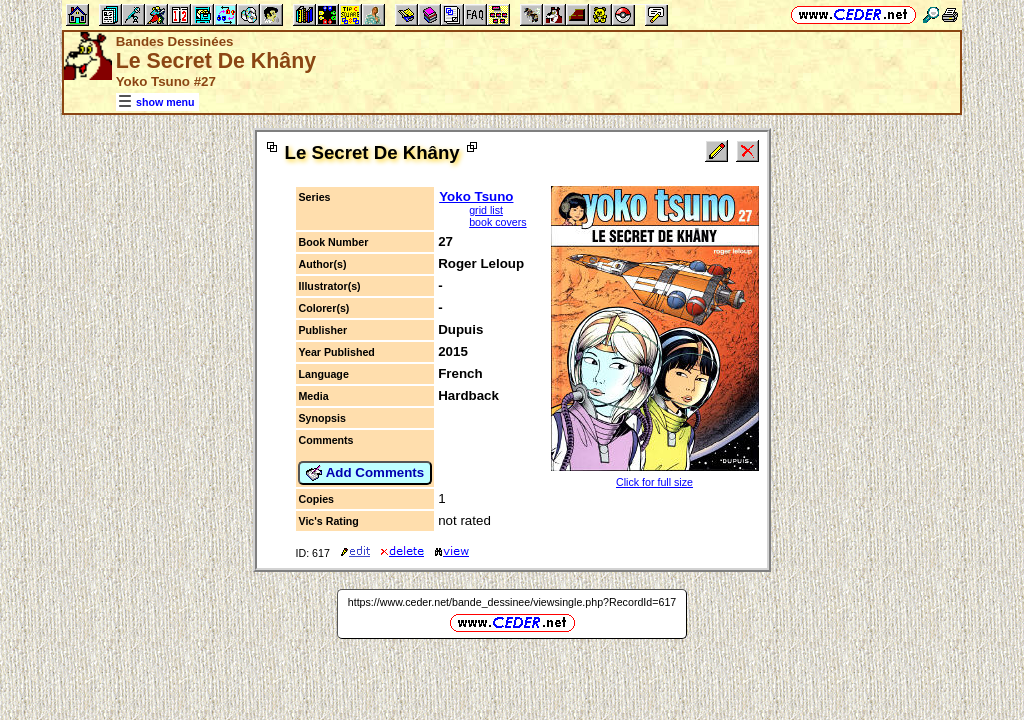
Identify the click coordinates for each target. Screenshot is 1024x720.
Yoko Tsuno (476, 196)
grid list (486, 210)
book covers (497, 222)
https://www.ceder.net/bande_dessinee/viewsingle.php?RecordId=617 (512, 602)
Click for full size (654, 482)
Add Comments (365, 473)
